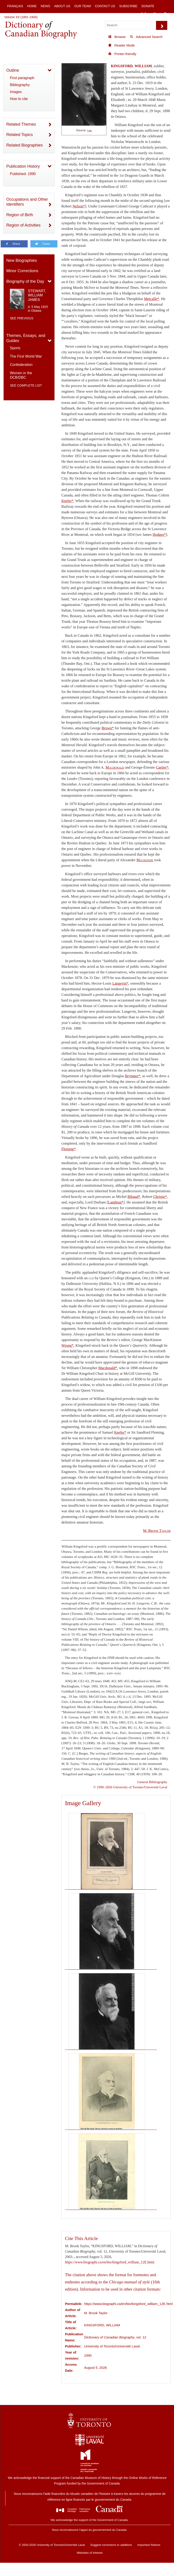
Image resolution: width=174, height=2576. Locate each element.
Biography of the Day (25, 281)
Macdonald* (107, 1368)
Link (89, 130)
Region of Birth (19, 215)
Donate (147, 6)
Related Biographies (24, 145)
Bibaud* (133, 1197)
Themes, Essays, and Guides (25, 338)
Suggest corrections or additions (111, 2545)
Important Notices (148, 2545)
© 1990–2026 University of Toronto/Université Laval (130, 1787)
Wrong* (67, 1345)
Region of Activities (23, 225)
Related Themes (21, 124)
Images (16, 92)
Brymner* (132, 1076)
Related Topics (19, 134)
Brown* (108, 728)
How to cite (19, 99)
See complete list (26, 385)
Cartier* (162, 767)
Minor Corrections (22, 271)
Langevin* (120, 983)
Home (32, 6)
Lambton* (115, 1202)
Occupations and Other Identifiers (27, 202)
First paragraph (22, 78)
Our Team (82, 6)
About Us (62, 6)
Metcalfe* (151, 299)
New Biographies (21, 260)
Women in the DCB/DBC (21, 375)
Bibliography (20, 85)
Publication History (23, 166)
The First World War (26, 356)
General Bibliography (152, 1782)
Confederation (21, 365)
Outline (12, 70)
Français (15, 6)
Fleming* (68, 1149)
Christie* (160, 1197)
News (45, 6)
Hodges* (159, 534)
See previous (21, 318)
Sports (15, 348)
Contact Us (105, 6)
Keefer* (67, 501)
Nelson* (78, 206)
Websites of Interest (90, 2552)
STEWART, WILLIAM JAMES (37, 295)
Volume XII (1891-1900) (21, 17)
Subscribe (128, 6)
